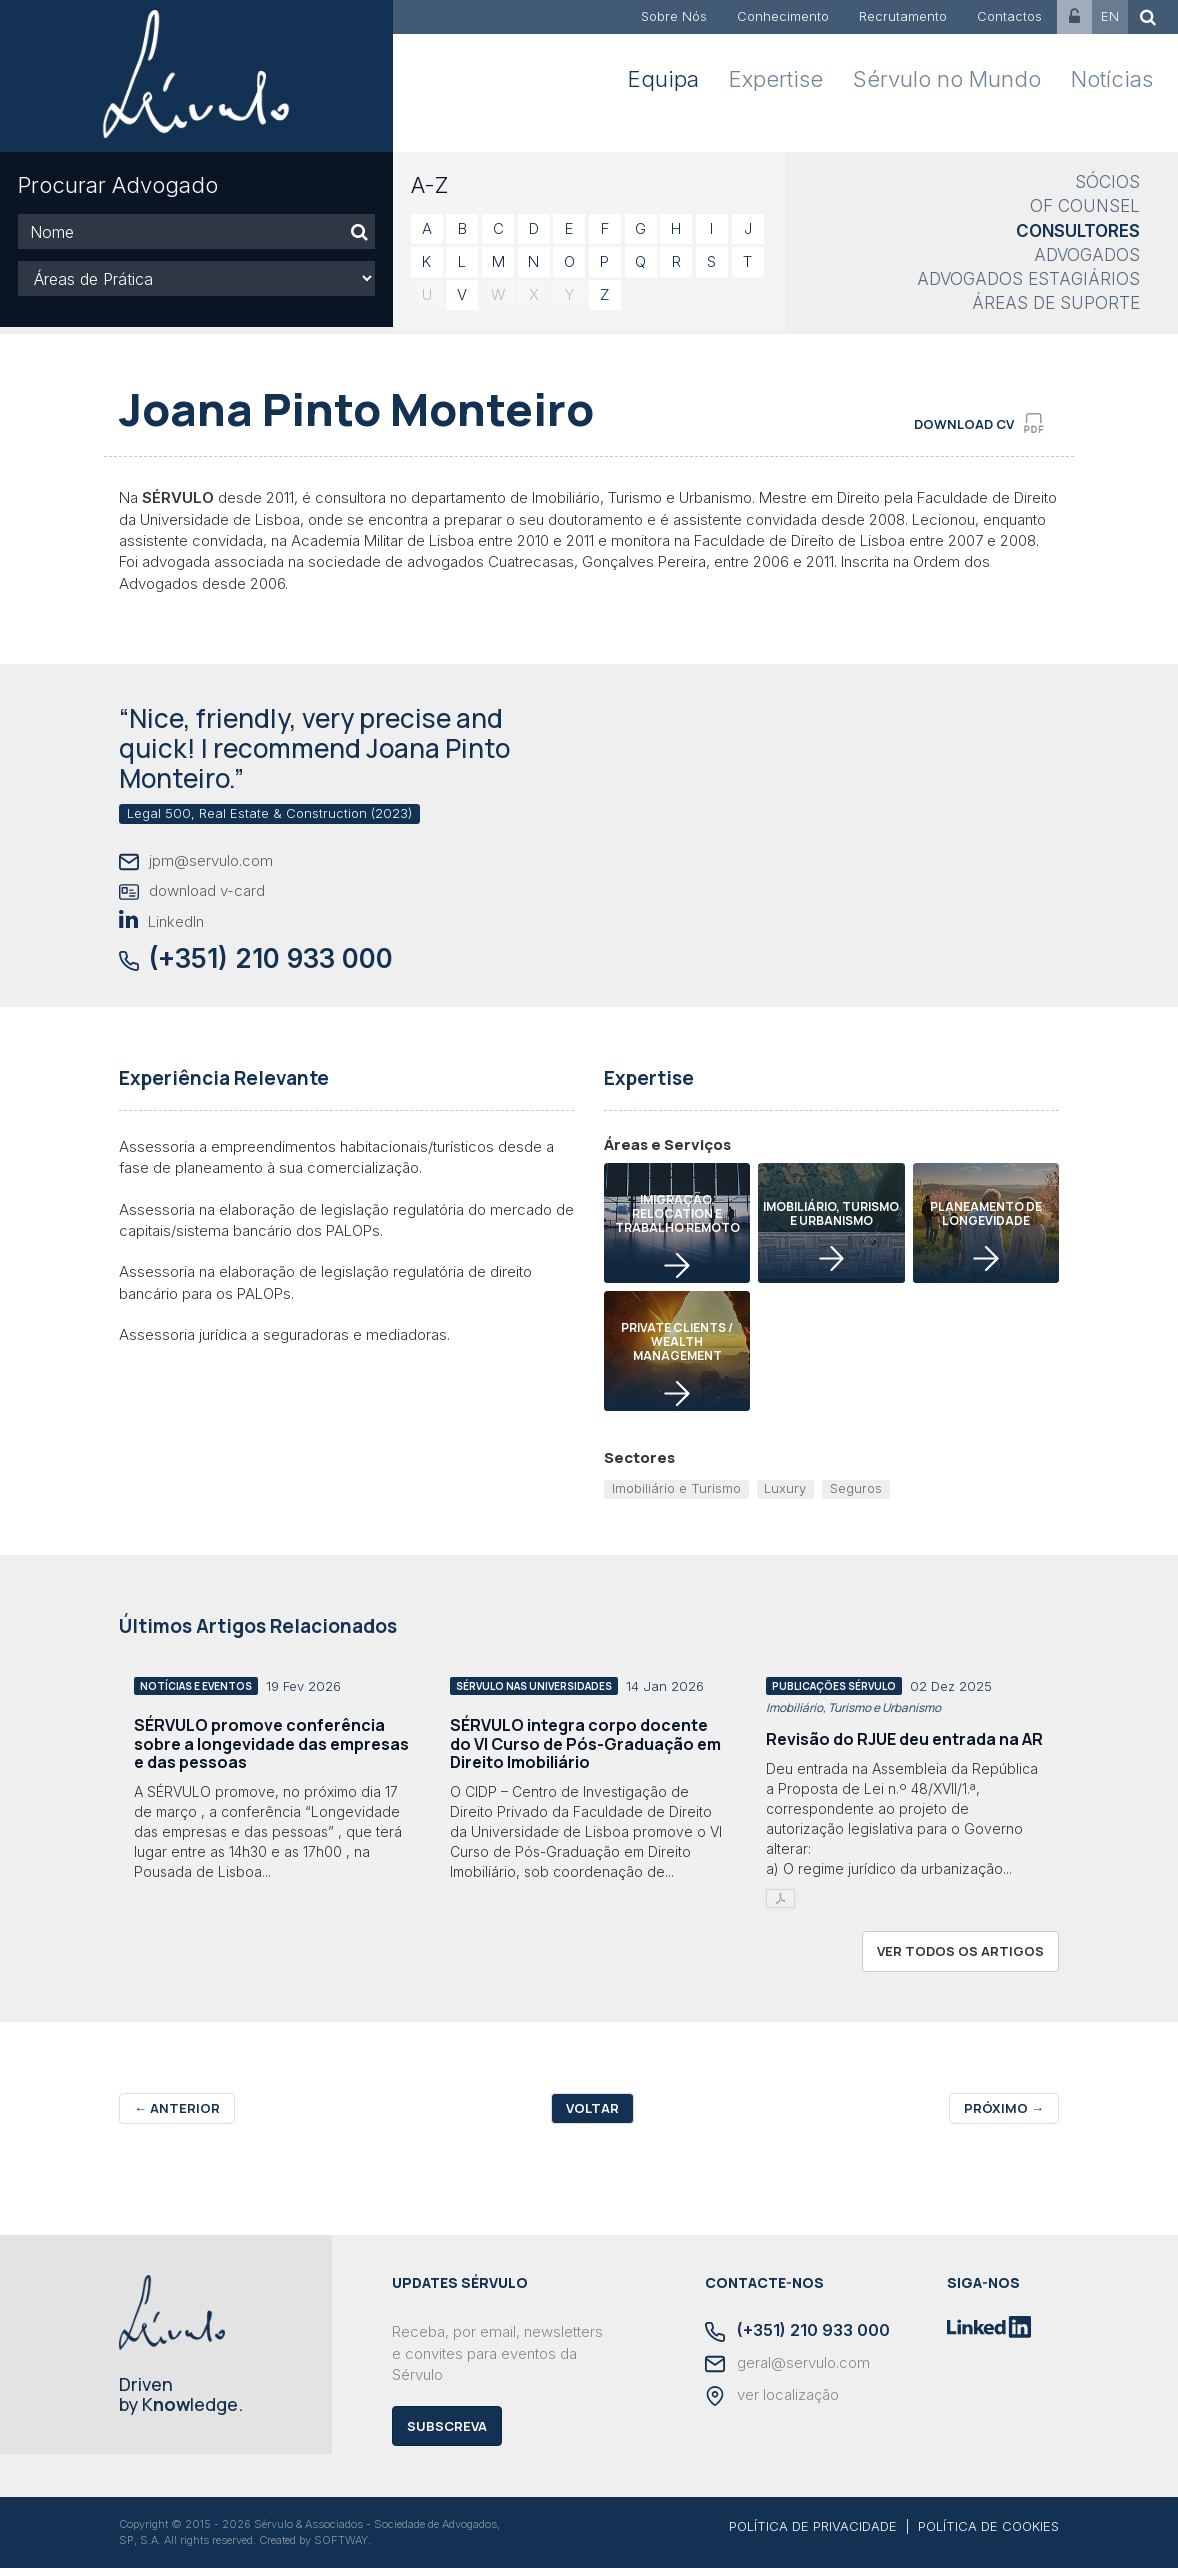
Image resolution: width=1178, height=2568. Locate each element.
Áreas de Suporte (1056, 303)
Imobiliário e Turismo (676, 1488)
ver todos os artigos (960, 1951)
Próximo (1004, 2108)
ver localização (772, 2396)
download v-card (192, 891)
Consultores (1078, 231)
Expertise (776, 79)
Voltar (592, 2108)
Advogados (1087, 255)
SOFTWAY (341, 2540)
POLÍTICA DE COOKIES (988, 2526)
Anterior (177, 2108)
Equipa (663, 79)
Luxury (785, 1488)
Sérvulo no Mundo (947, 79)
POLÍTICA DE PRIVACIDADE (813, 2526)
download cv (979, 423)
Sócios (1107, 182)
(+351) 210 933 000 (256, 958)
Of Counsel (1085, 206)
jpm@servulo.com (196, 861)
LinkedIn (161, 920)
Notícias (1112, 79)
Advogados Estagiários (1028, 279)
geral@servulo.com (787, 2364)
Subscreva (447, 2426)
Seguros (856, 1488)
